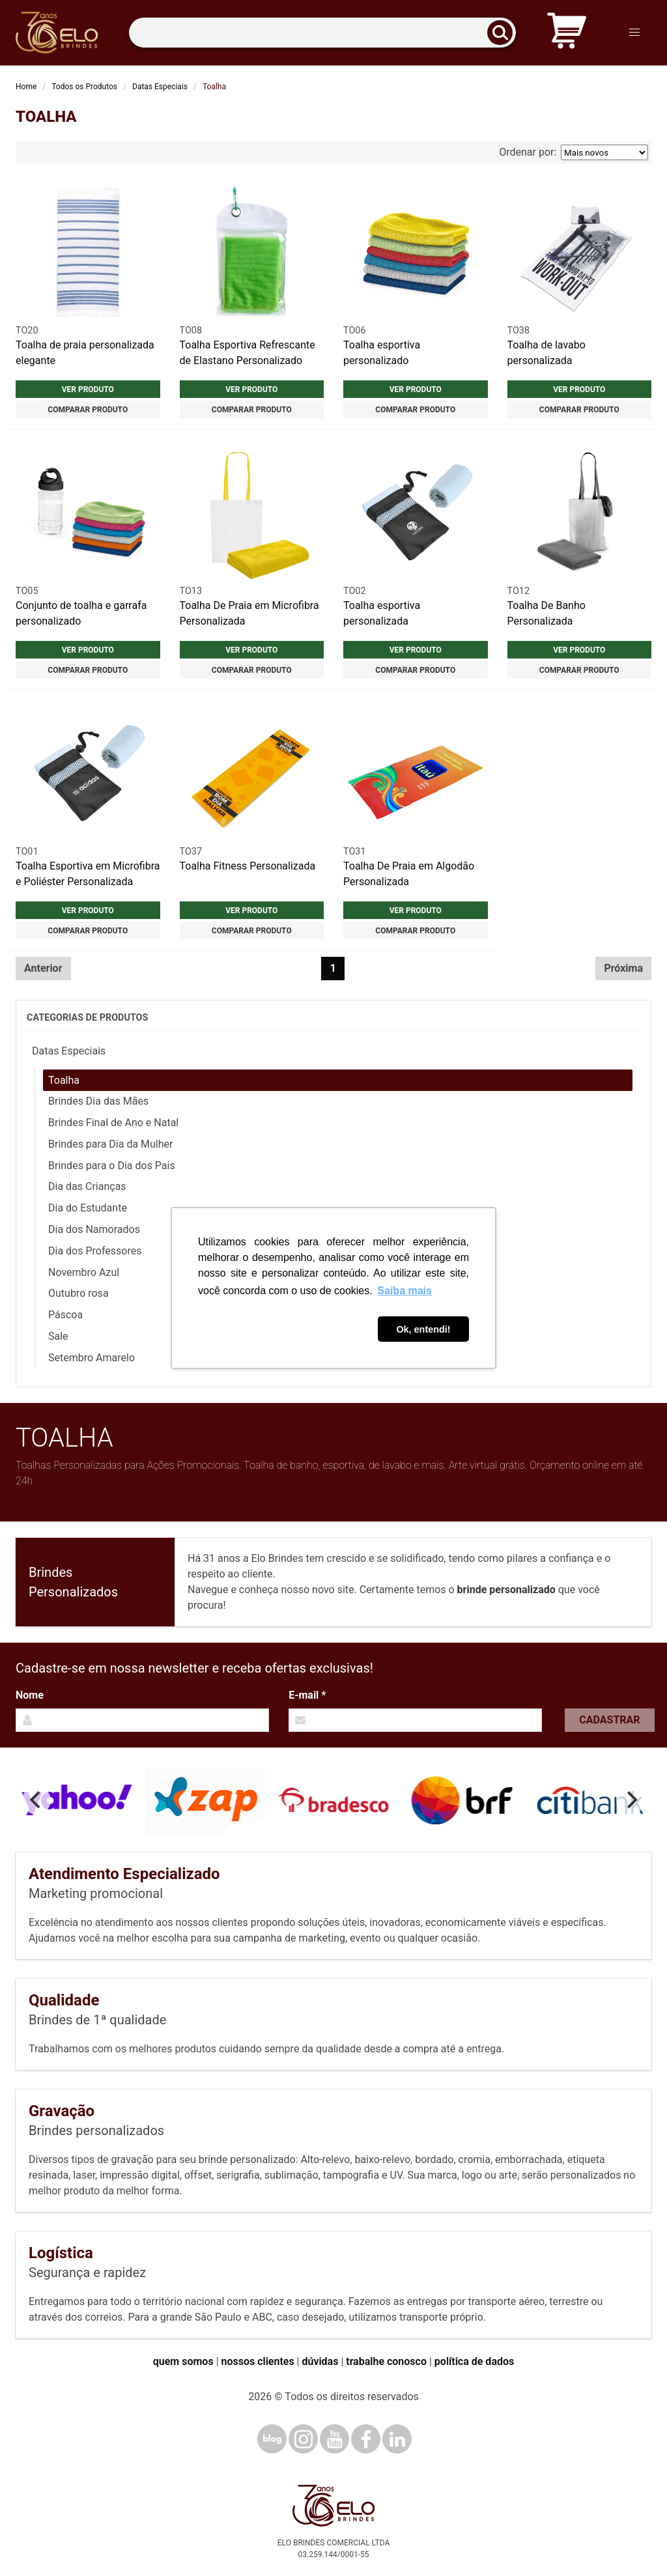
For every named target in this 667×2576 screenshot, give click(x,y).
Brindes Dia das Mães (98, 1101)
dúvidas (320, 2361)
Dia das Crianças (87, 1186)
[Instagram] (303, 2439)
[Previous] (36, 1800)
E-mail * (307, 1695)
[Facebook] (365, 2439)
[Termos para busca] (322, 33)
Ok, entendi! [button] (423, 1329)
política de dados (474, 2361)
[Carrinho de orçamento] (566, 33)
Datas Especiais (160, 86)
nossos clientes (257, 2361)
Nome (30, 1695)
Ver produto (88, 389)
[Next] (630, 1800)
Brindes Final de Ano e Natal (113, 1122)
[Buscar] (504, 33)
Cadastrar (609, 1720)
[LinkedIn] (397, 2439)
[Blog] (272, 2439)
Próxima (623, 968)
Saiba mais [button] (404, 1290)
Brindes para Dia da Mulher (110, 1144)
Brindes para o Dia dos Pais (111, 1165)
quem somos (183, 2361)
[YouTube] (334, 2439)
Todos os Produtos (84, 86)
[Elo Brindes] (57, 32)
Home (26, 86)
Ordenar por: (573, 152)
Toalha (63, 1080)
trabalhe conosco (386, 2361)
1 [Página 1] (333, 968)
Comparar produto (88, 409)
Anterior (43, 968)
